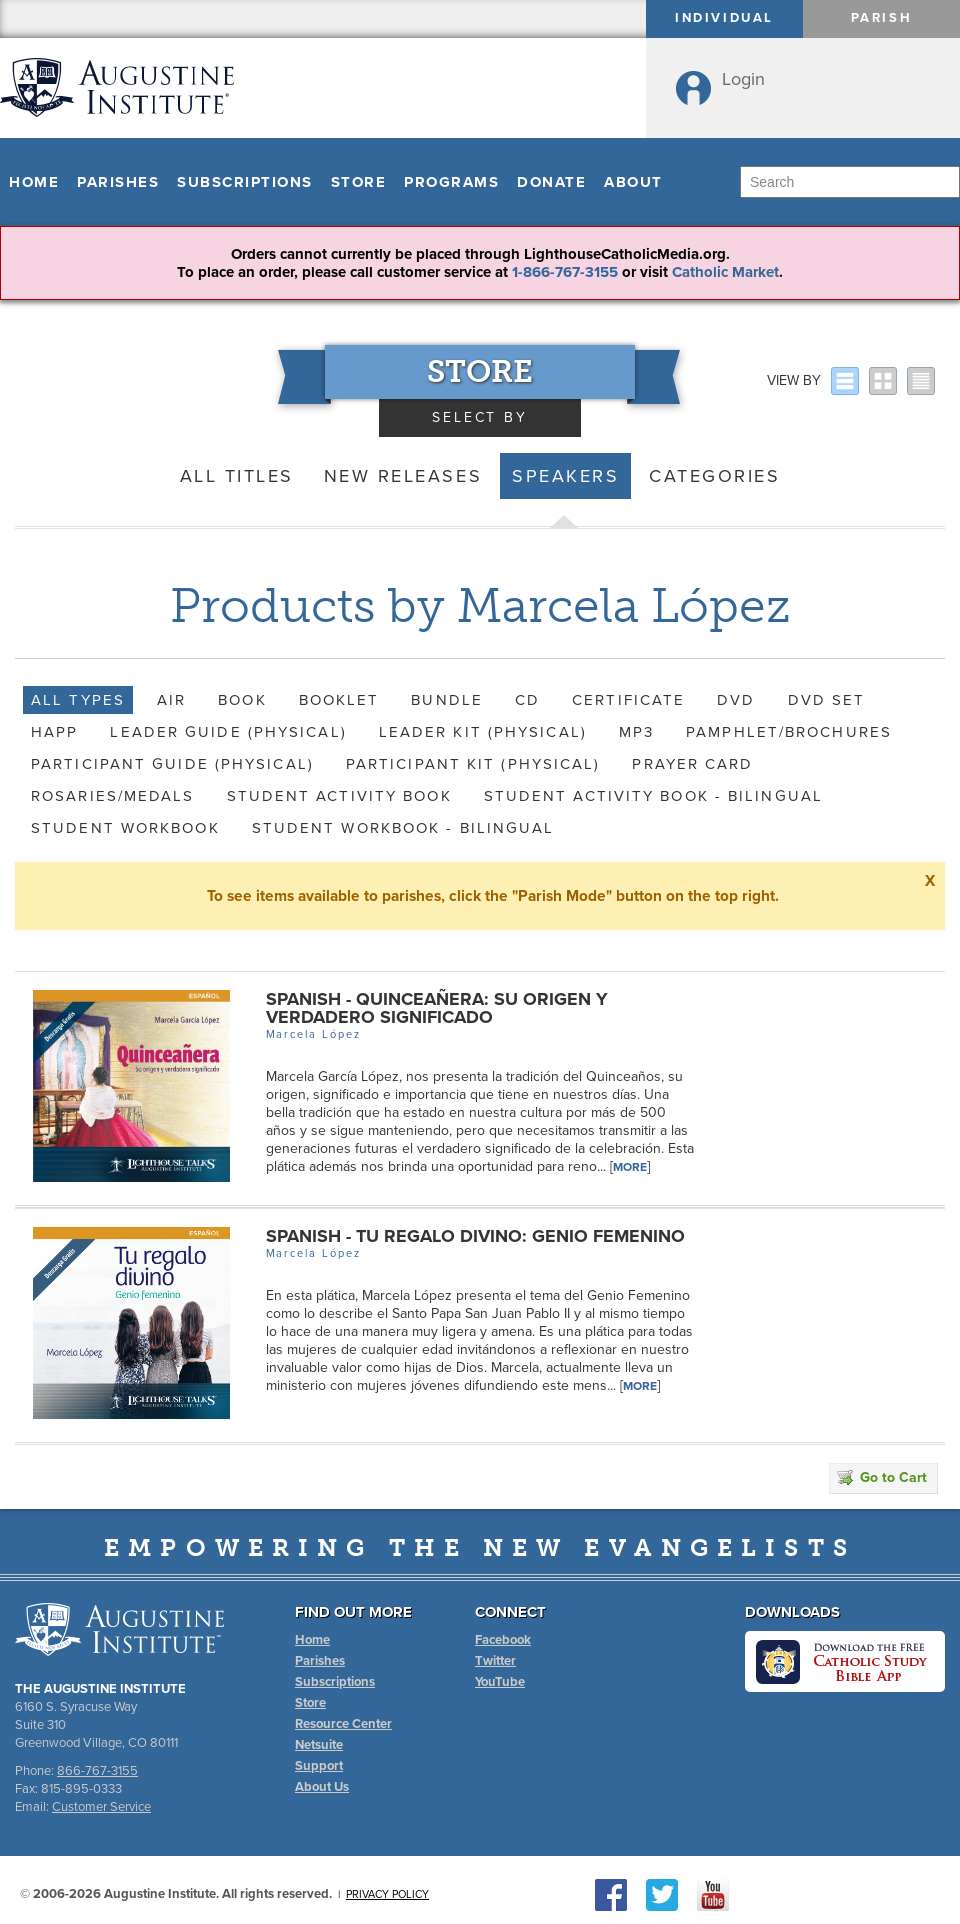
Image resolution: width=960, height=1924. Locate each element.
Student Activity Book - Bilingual (653, 796)
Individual (724, 18)
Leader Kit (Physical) (483, 732)
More (630, 1167)
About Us (322, 1787)
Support (319, 1766)
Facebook (503, 1640)
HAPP (54, 732)
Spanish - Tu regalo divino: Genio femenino (475, 1236)
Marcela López (314, 1034)
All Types (78, 700)
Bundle (447, 700)
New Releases (403, 476)
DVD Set (827, 700)
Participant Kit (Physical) (473, 764)
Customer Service (101, 1807)
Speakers (565, 476)
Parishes (118, 182)
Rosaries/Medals (113, 796)
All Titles (237, 476)
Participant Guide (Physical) (172, 764)
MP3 (636, 732)
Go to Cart (882, 1477)
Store (359, 182)
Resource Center (343, 1724)
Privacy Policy (387, 1894)
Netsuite (319, 1745)
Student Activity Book (339, 796)
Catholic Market (725, 272)
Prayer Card (692, 764)
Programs (451, 182)
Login (743, 79)
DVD (736, 700)
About (633, 182)
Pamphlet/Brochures (789, 732)
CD (527, 700)
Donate (551, 182)
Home (34, 182)
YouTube (500, 1682)
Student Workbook (125, 828)
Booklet (339, 700)
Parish (882, 18)
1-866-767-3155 (565, 272)
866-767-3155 (97, 1771)
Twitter (495, 1661)
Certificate (628, 700)
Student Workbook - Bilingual (403, 828)
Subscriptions (245, 182)
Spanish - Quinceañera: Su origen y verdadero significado (437, 1008)
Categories (714, 476)
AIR (171, 700)
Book (242, 700)
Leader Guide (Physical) (228, 732)
